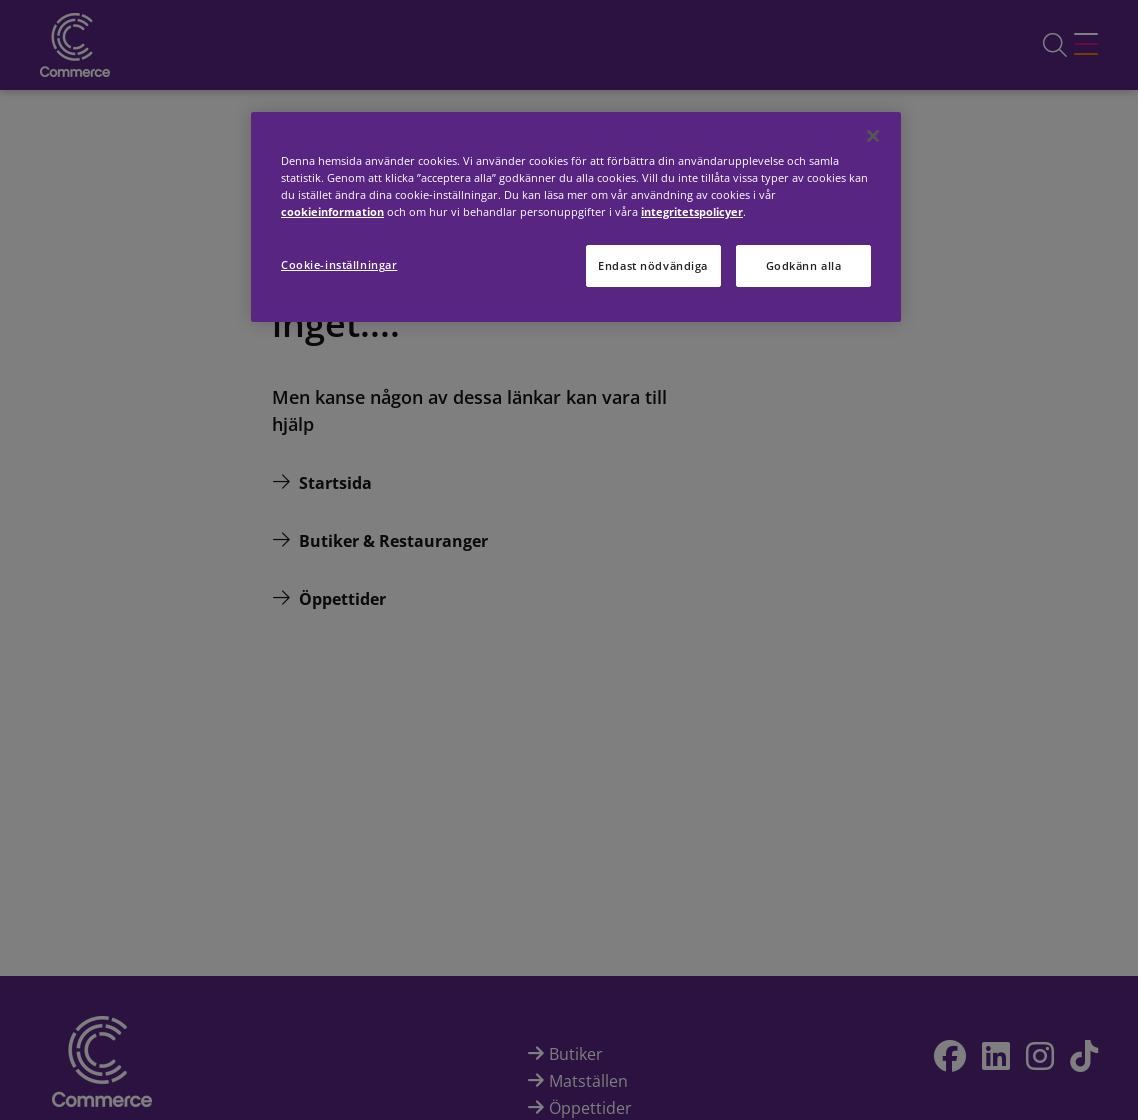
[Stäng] (873, 136)
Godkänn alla (804, 265)
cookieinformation (332, 211)
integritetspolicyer (692, 211)
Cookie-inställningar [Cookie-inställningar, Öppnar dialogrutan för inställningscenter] (339, 264)
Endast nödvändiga (653, 265)
